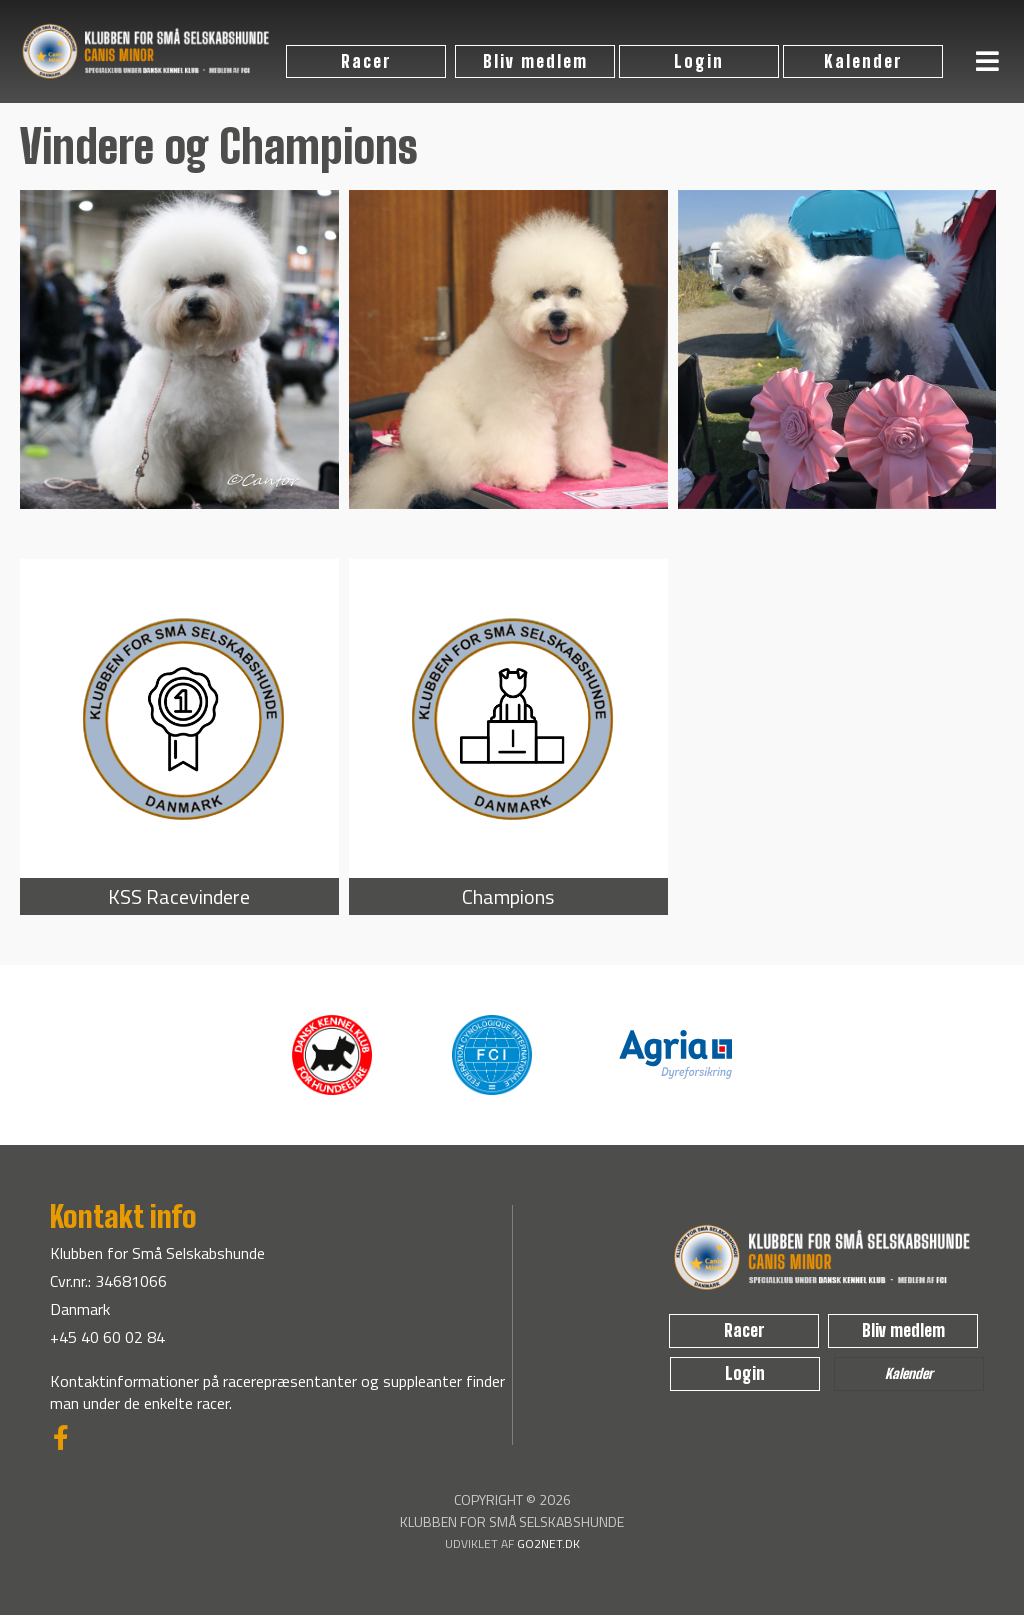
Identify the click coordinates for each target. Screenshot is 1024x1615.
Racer (366, 61)
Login (699, 61)
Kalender (863, 61)
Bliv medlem (535, 61)
